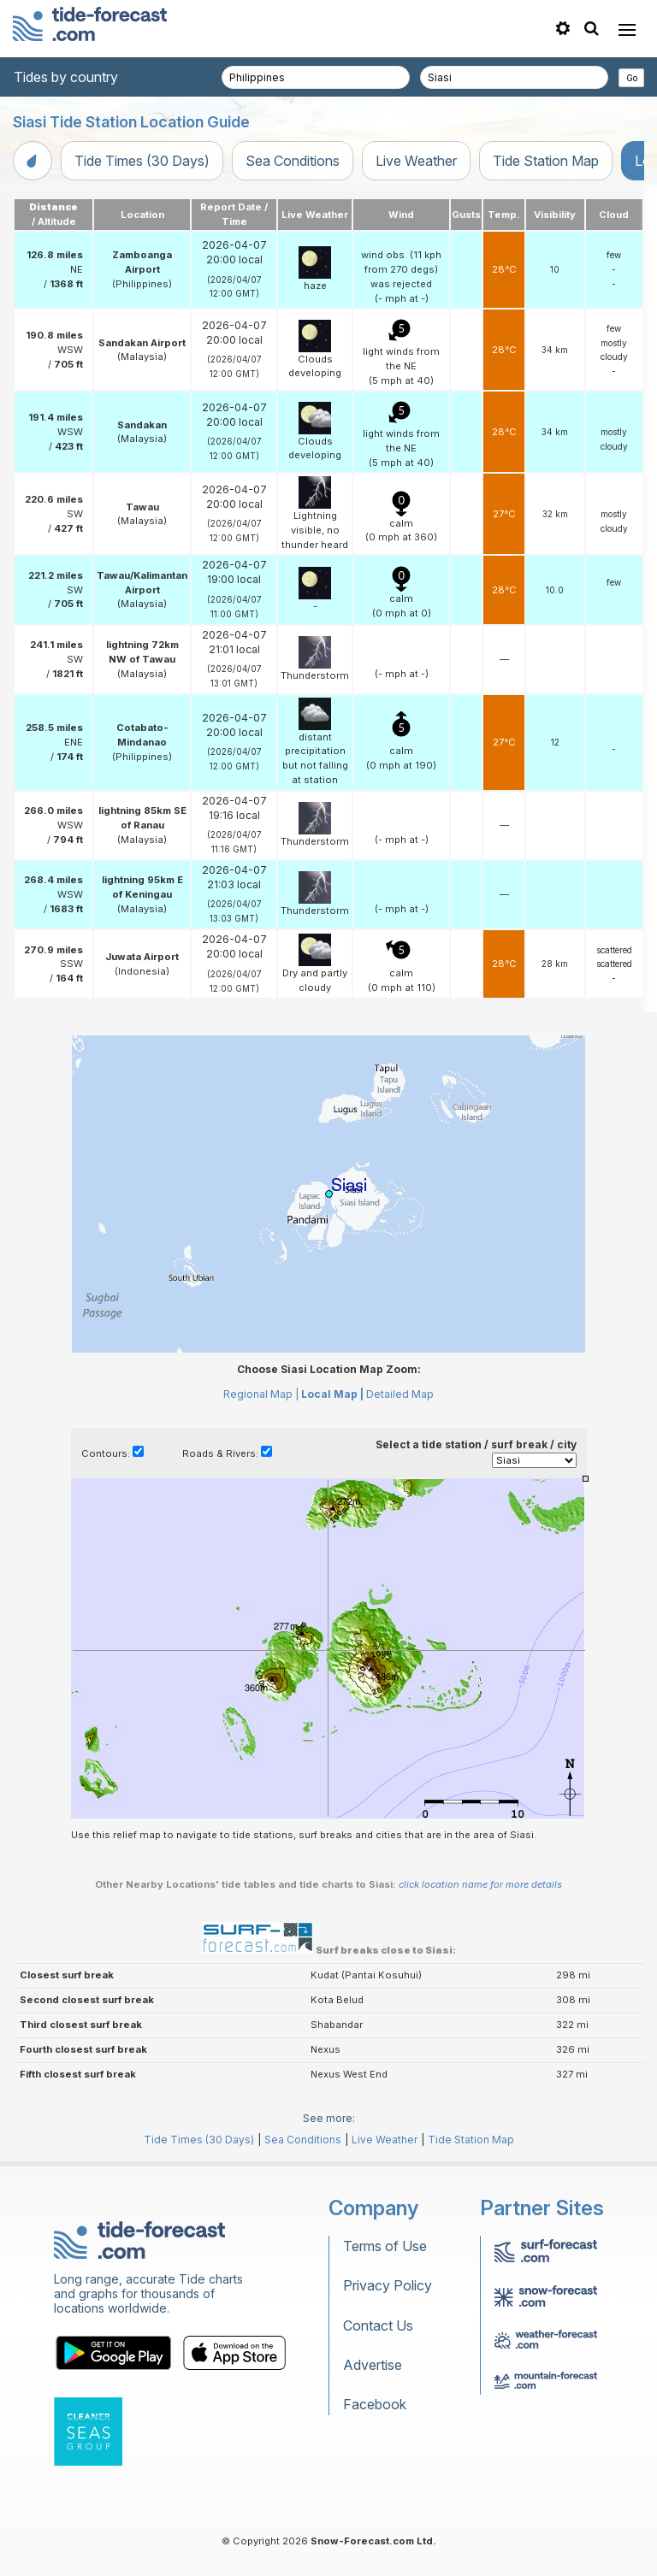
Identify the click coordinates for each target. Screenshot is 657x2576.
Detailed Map (400, 1394)
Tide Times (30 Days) (142, 160)
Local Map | (332, 1394)
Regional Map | (261, 1394)
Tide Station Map (546, 160)
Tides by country (66, 76)
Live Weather (416, 160)
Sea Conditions (293, 160)
